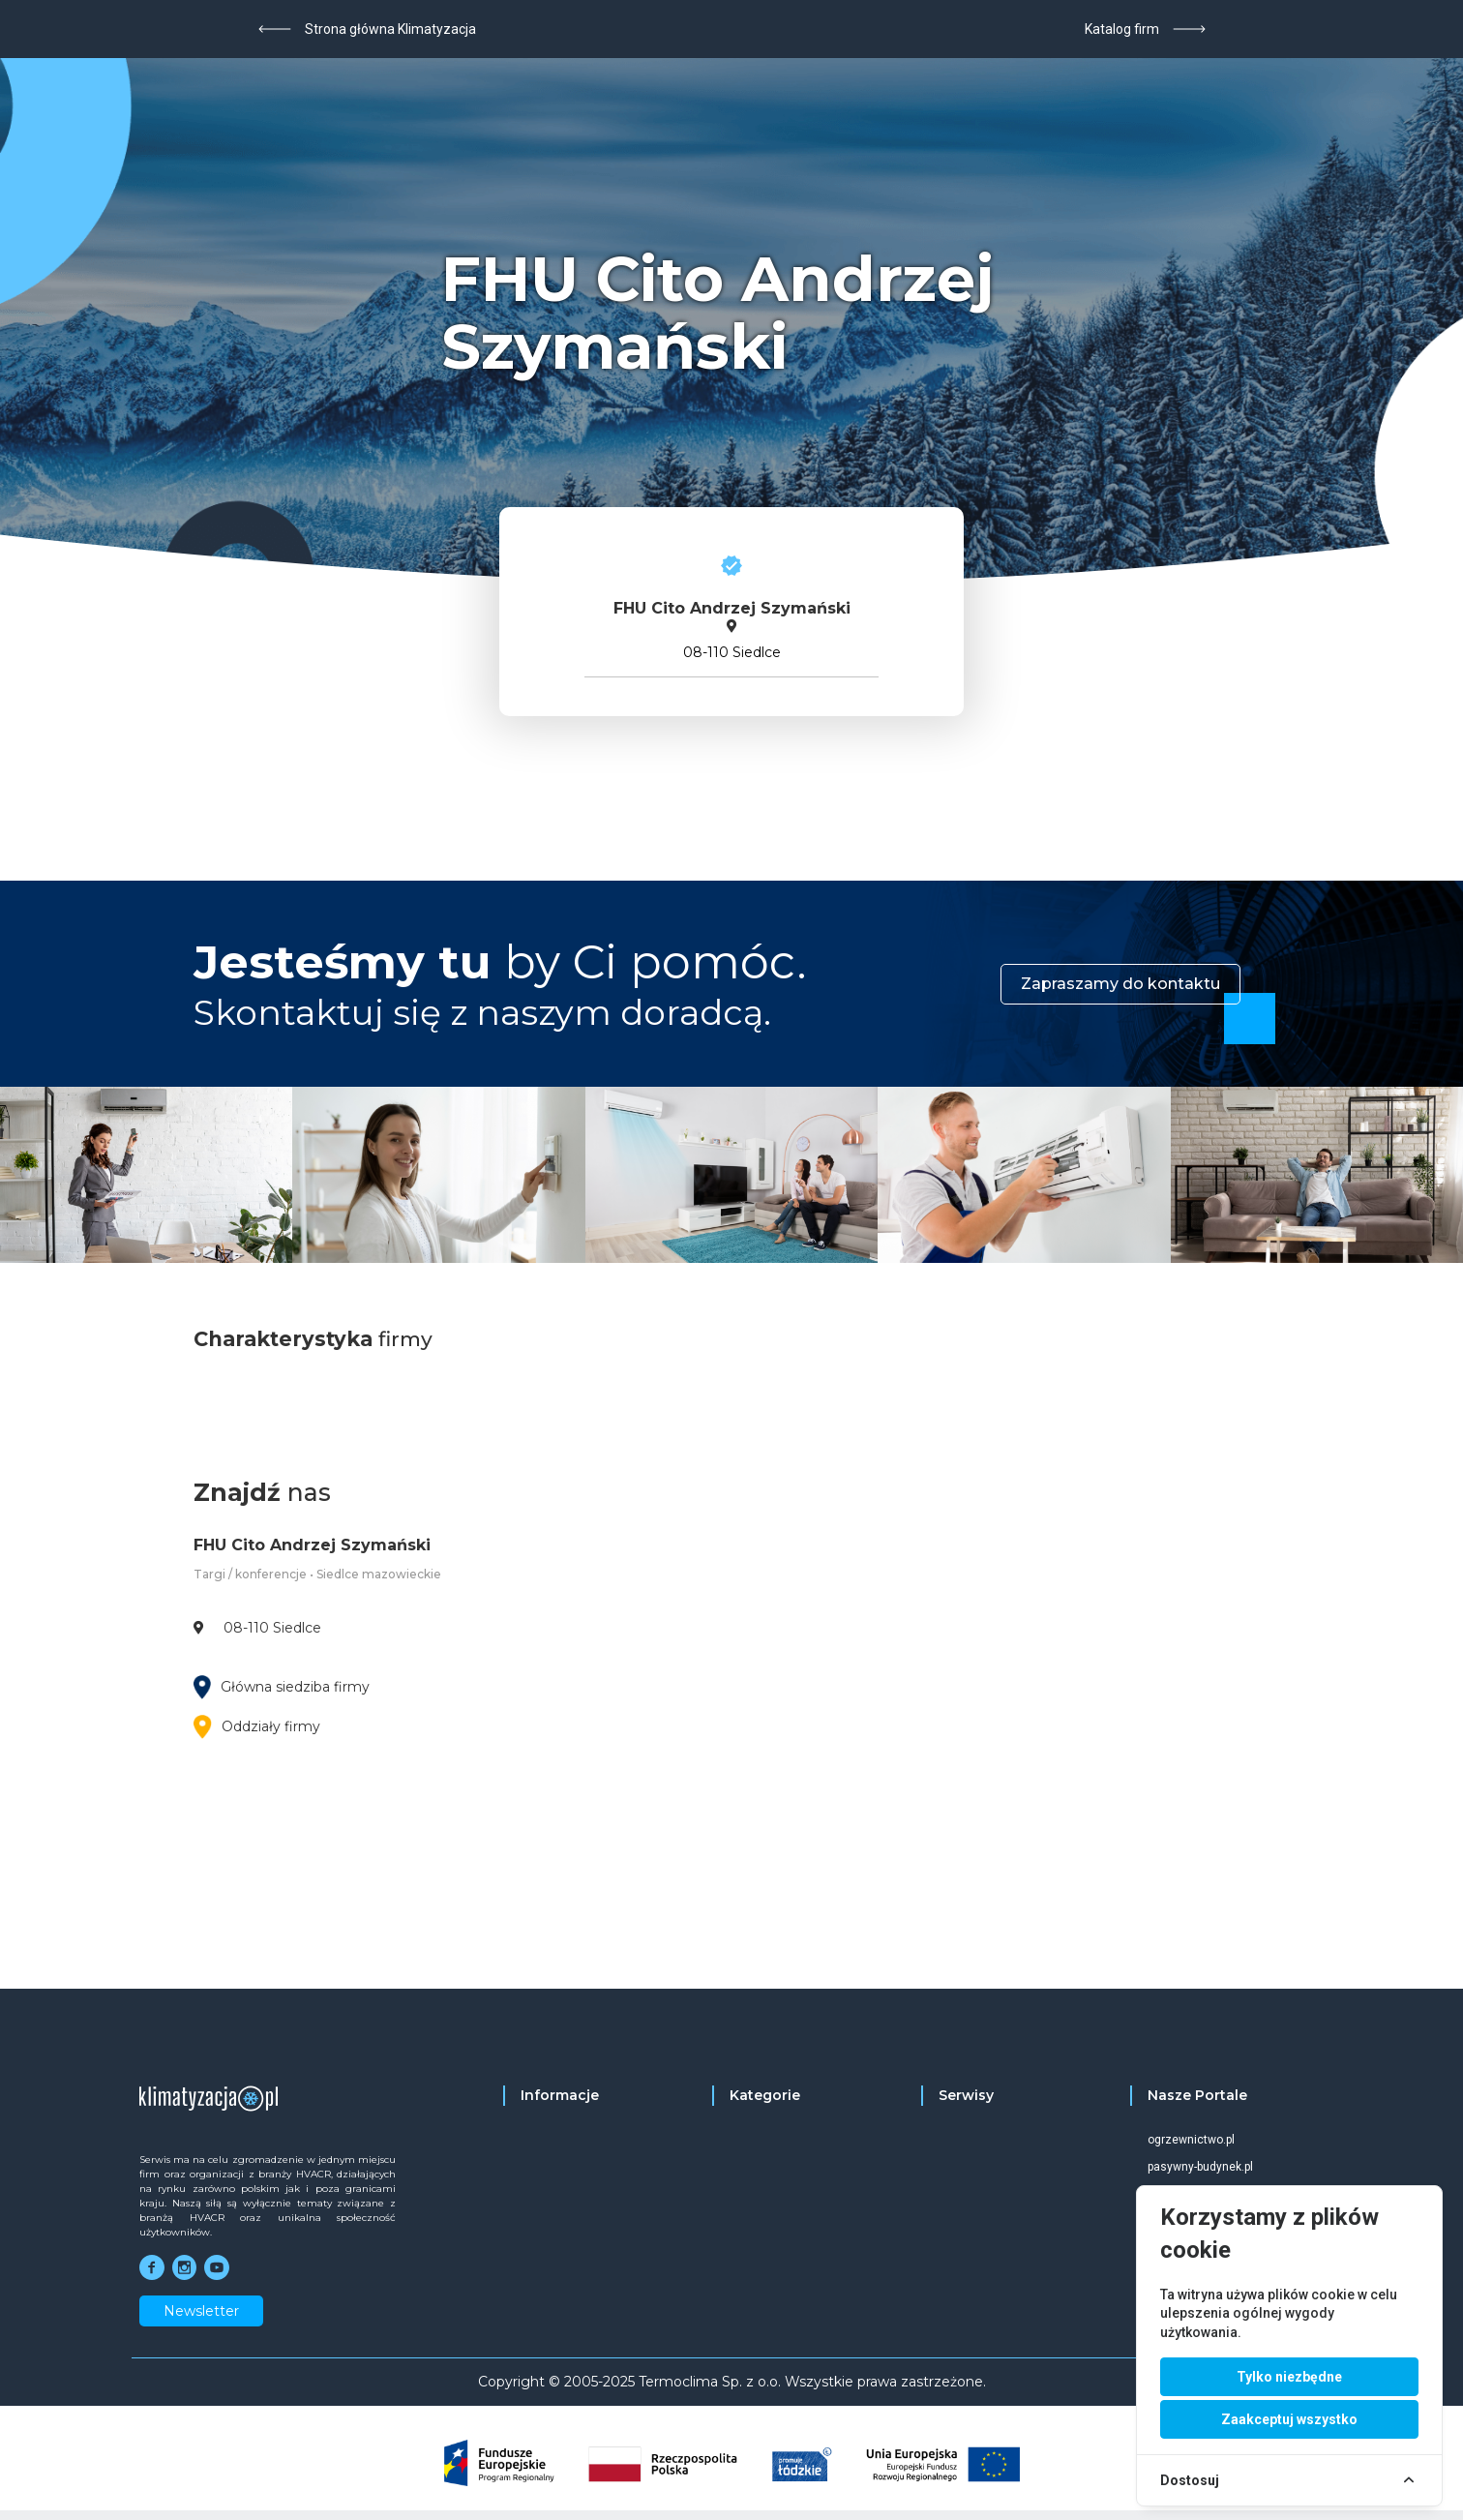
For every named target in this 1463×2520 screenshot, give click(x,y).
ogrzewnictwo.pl (1191, 2139)
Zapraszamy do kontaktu (1120, 984)
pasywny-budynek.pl (1200, 2167)
